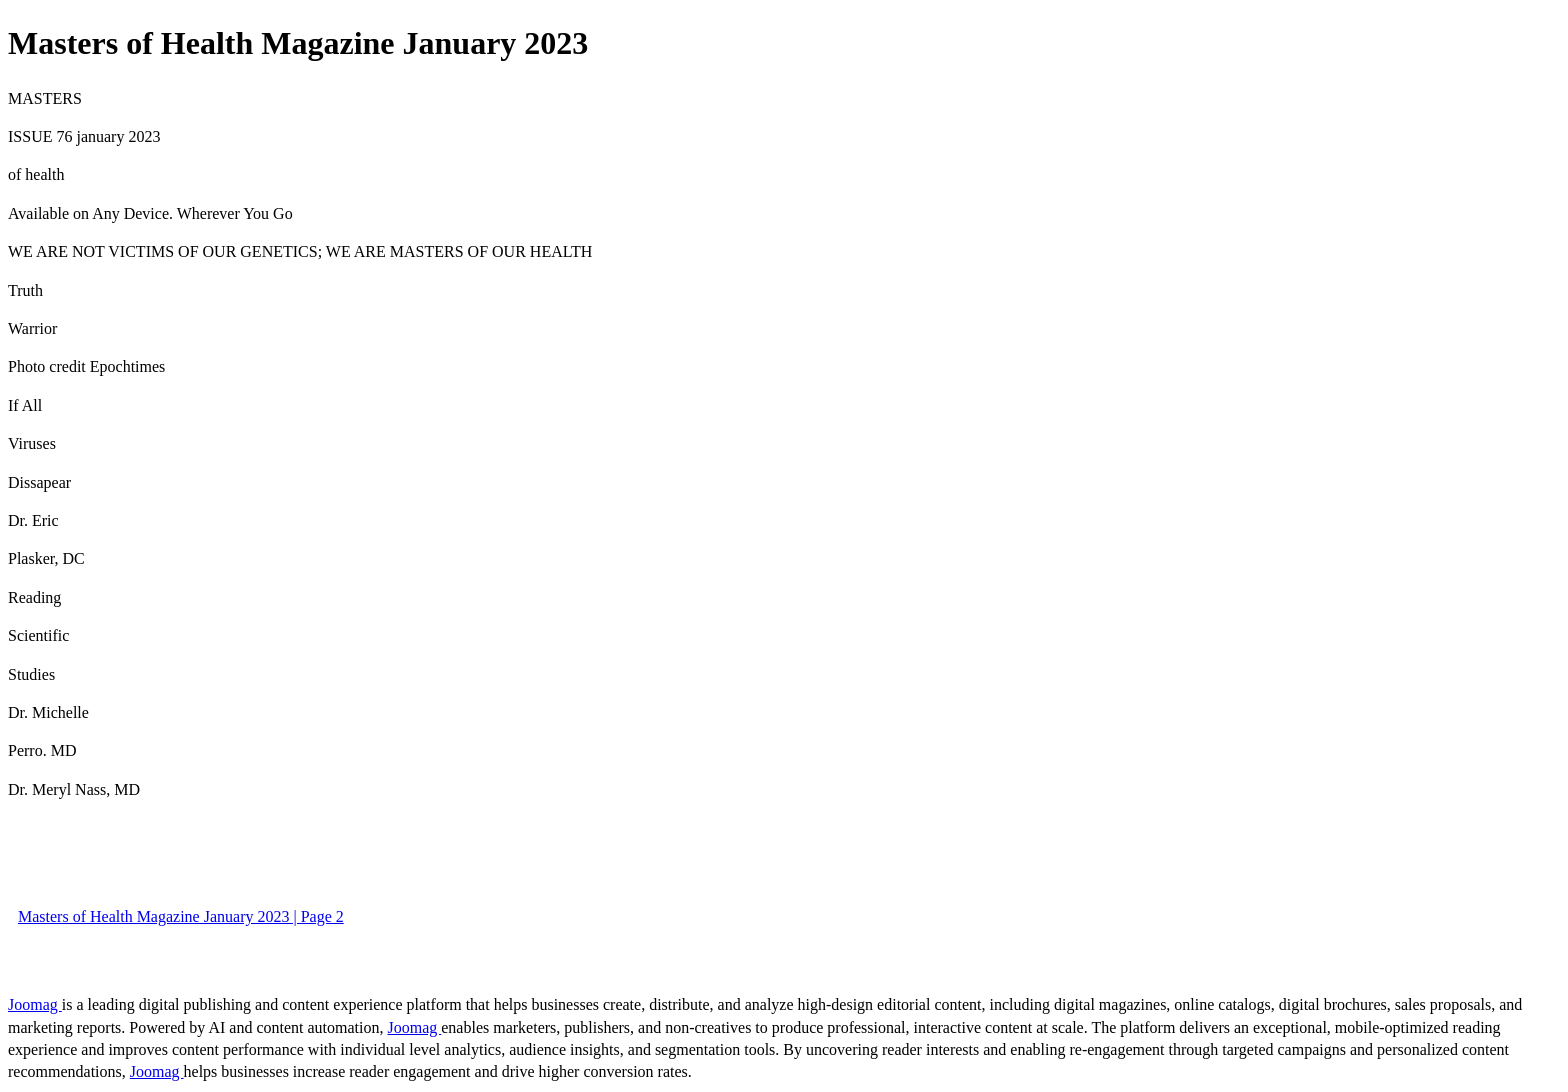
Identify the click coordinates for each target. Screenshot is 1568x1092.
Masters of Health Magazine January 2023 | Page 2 (181, 916)
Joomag (35, 1004)
